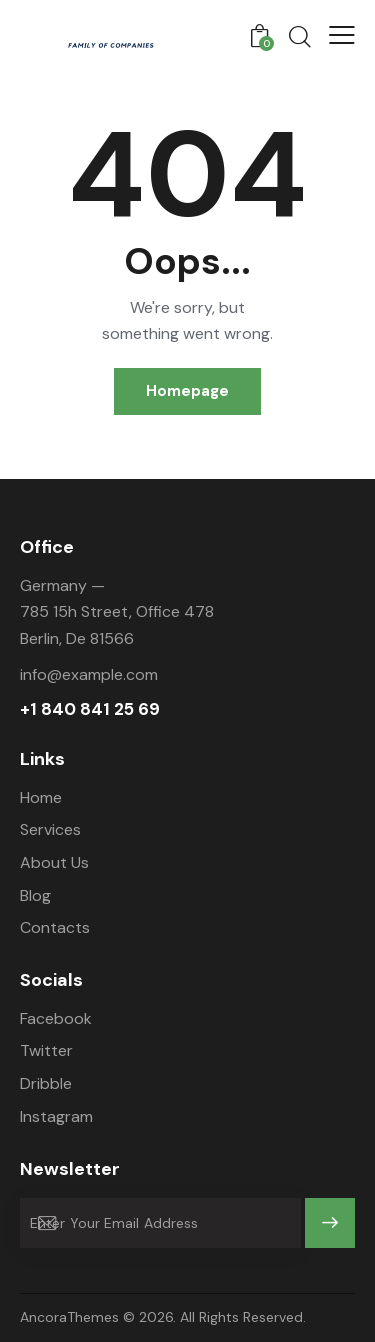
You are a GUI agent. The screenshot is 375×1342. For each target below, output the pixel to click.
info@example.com (89, 674)
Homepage (187, 391)
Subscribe (330, 1232)
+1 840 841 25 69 (90, 709)
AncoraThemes (69, 1317)
